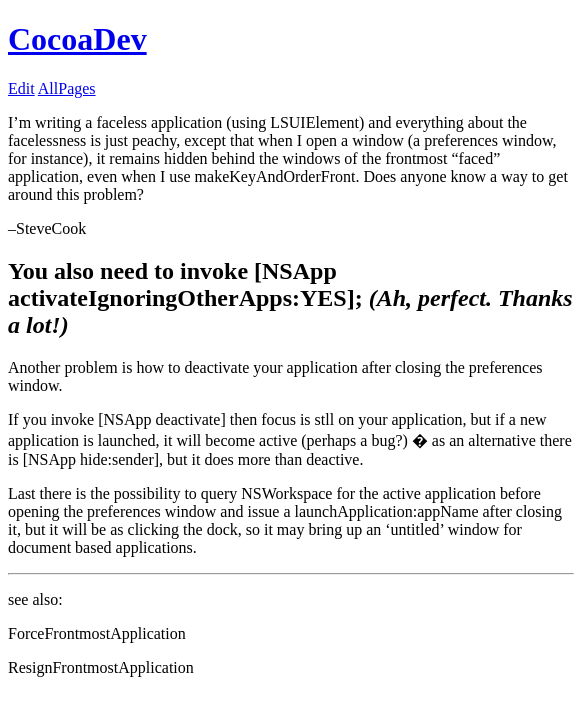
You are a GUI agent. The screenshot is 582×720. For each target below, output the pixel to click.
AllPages (67, 88)
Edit (21, 88)
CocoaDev (77, 39)
